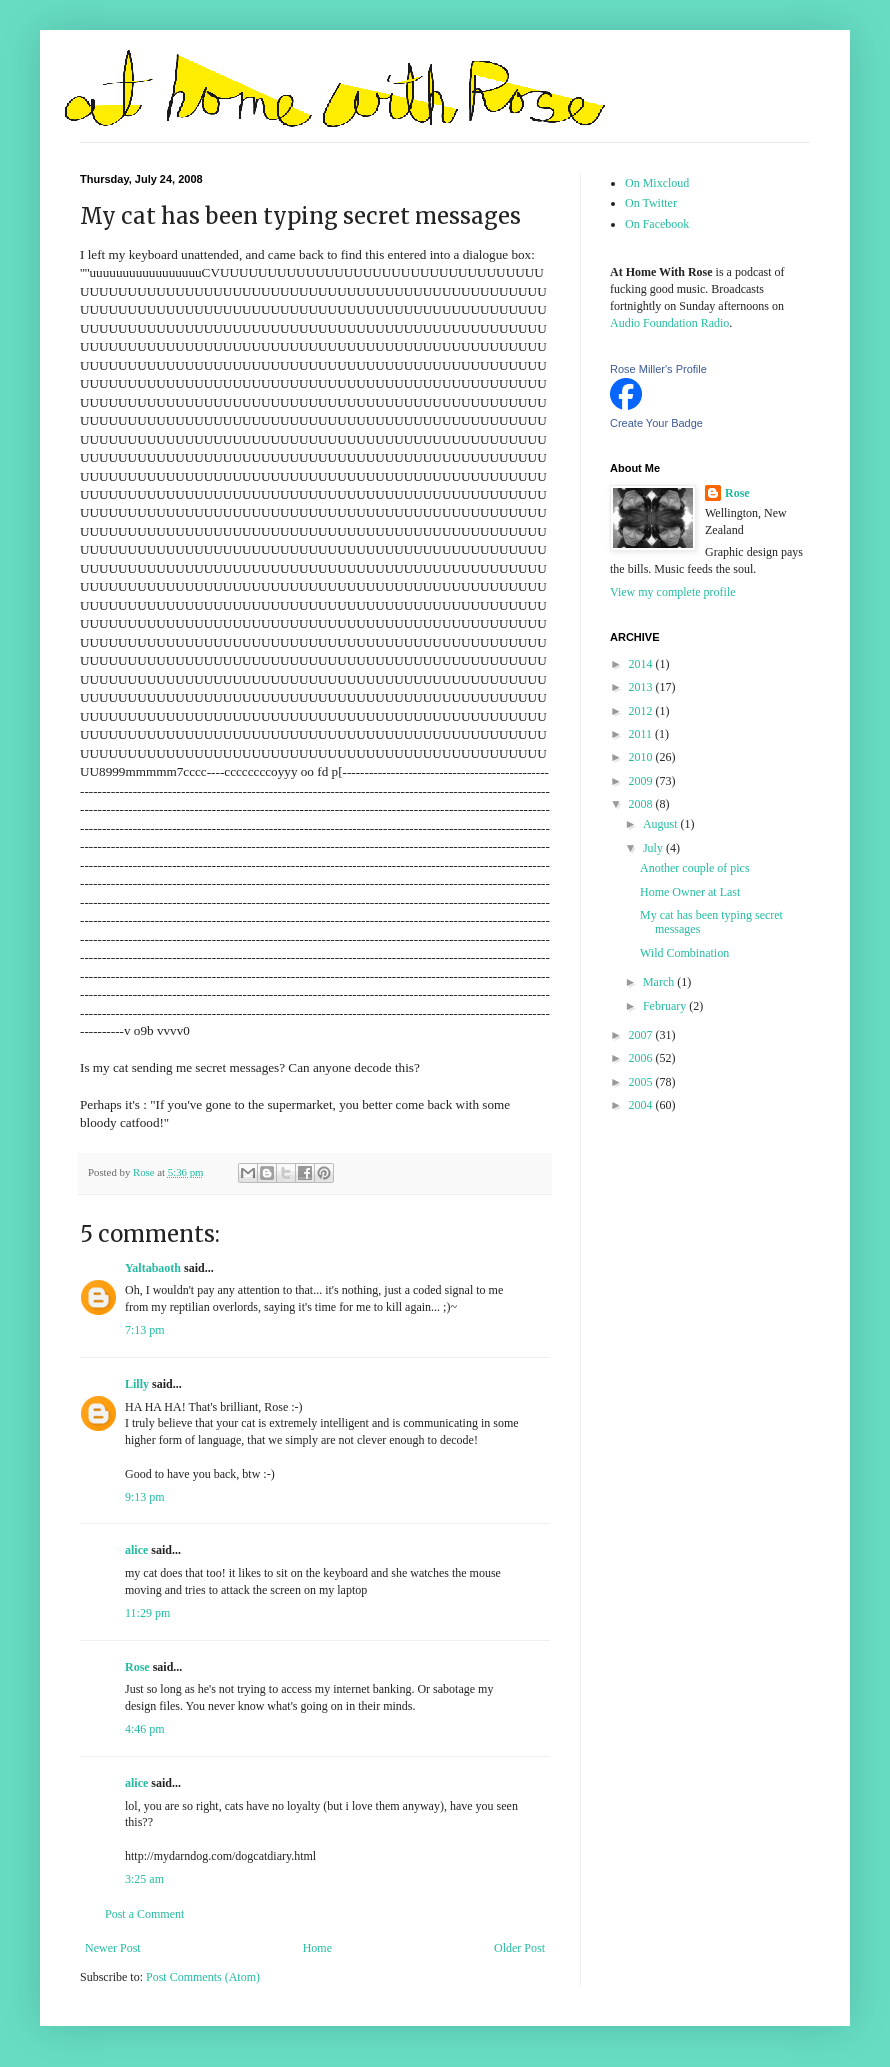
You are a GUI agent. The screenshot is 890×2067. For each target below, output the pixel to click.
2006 (642, 1058)
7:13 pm (145, 1330)
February (666, 1006)
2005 (642, 1082)
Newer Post (113, 1948)
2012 (642, 711)
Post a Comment (144, 1914)
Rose (137, 1667)
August (662, 824)
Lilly (137, 1384)
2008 (642, 804)
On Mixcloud (657, 183)
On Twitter (651, 203)
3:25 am (144, 1879)
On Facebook (657, 224)
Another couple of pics (695, 868)
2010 (642, 757)
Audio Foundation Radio (669, 323)
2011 (642, 734)
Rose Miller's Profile (658, 369)
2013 (642, 687)
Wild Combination (684, 953)
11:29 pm (147, 1613)
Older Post (519, 1948)
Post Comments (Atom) (203, 1977)
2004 (642, 1105)
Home (317, 1948)
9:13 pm (145, 1497)
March (660, 982)
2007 (642, 1035)
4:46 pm (145, 1729)
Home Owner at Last (690, 892)
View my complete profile (673, 592)
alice (136, 1550)
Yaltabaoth (153, 1268)
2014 (642, 664)
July (654, 848)
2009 (642, 781)
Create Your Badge (656, 423)
